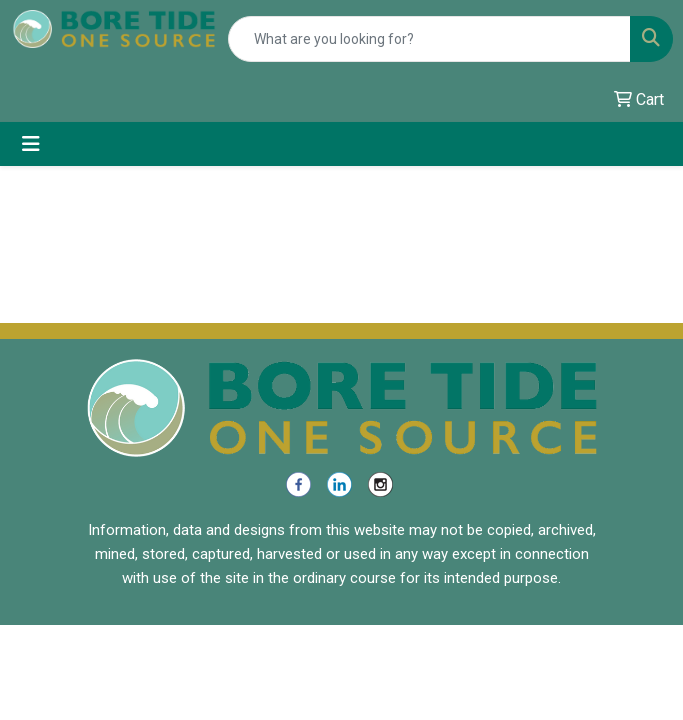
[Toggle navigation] (31, 144)
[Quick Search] (429, 39)
